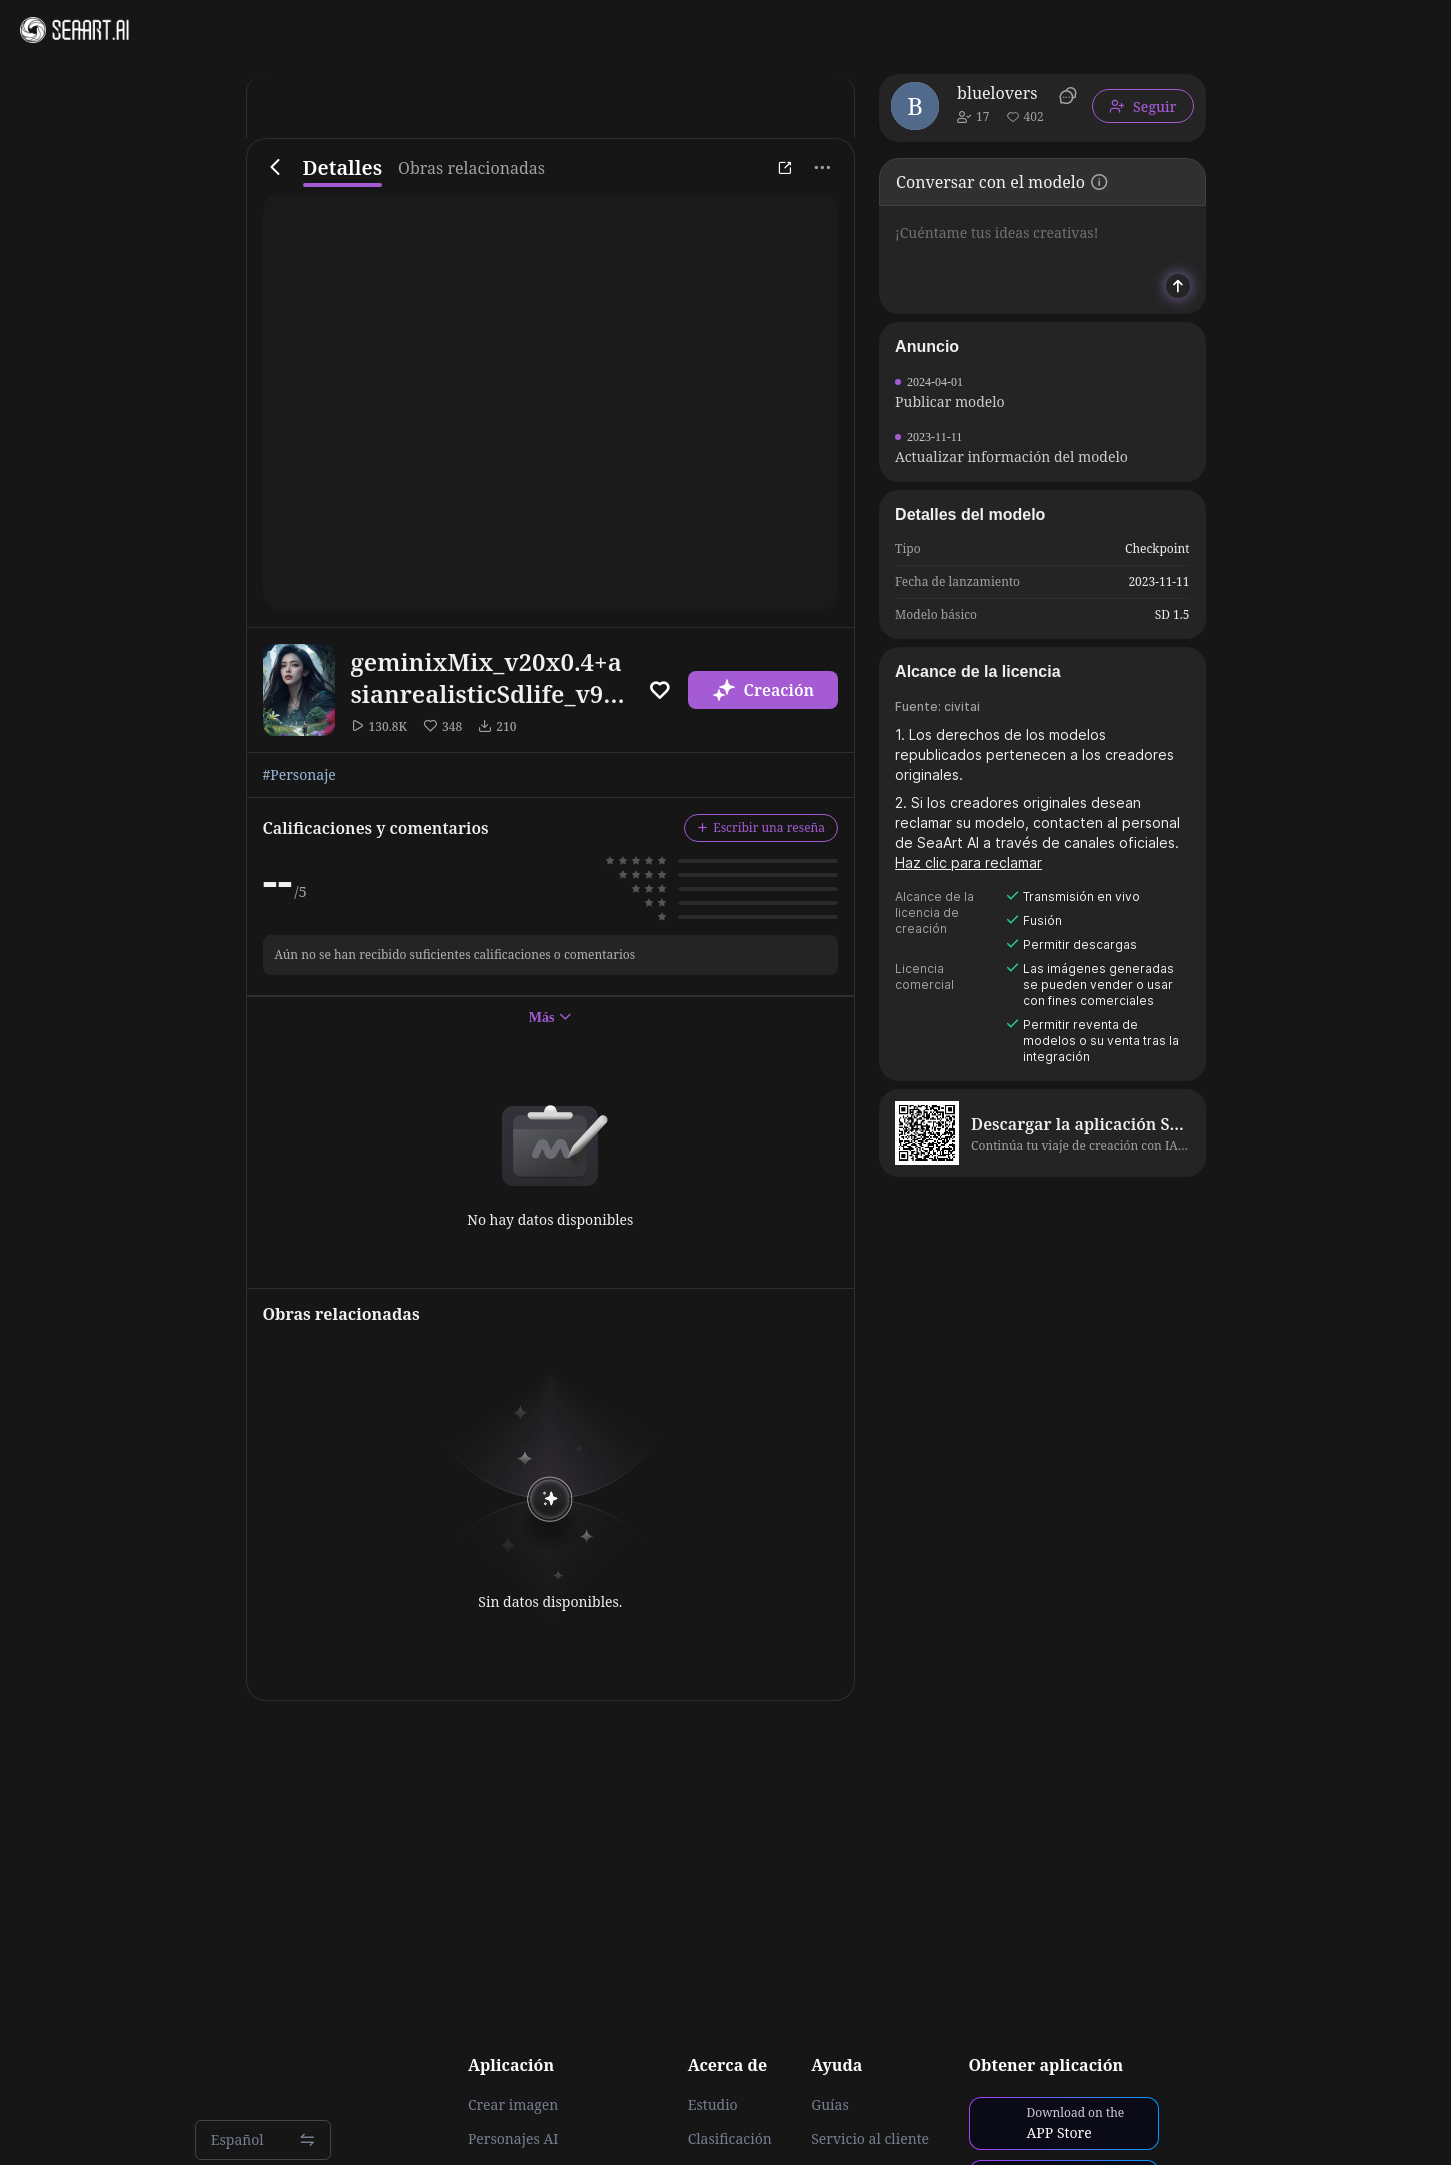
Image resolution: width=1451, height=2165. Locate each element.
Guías (830, 2105)
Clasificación (730, 2139)
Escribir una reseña (761, 827)
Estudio (713, 2105)
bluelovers (997, 93)
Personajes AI (513, 2139)
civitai (962, 706)
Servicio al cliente (870, 2139)
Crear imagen (513, 2105)
